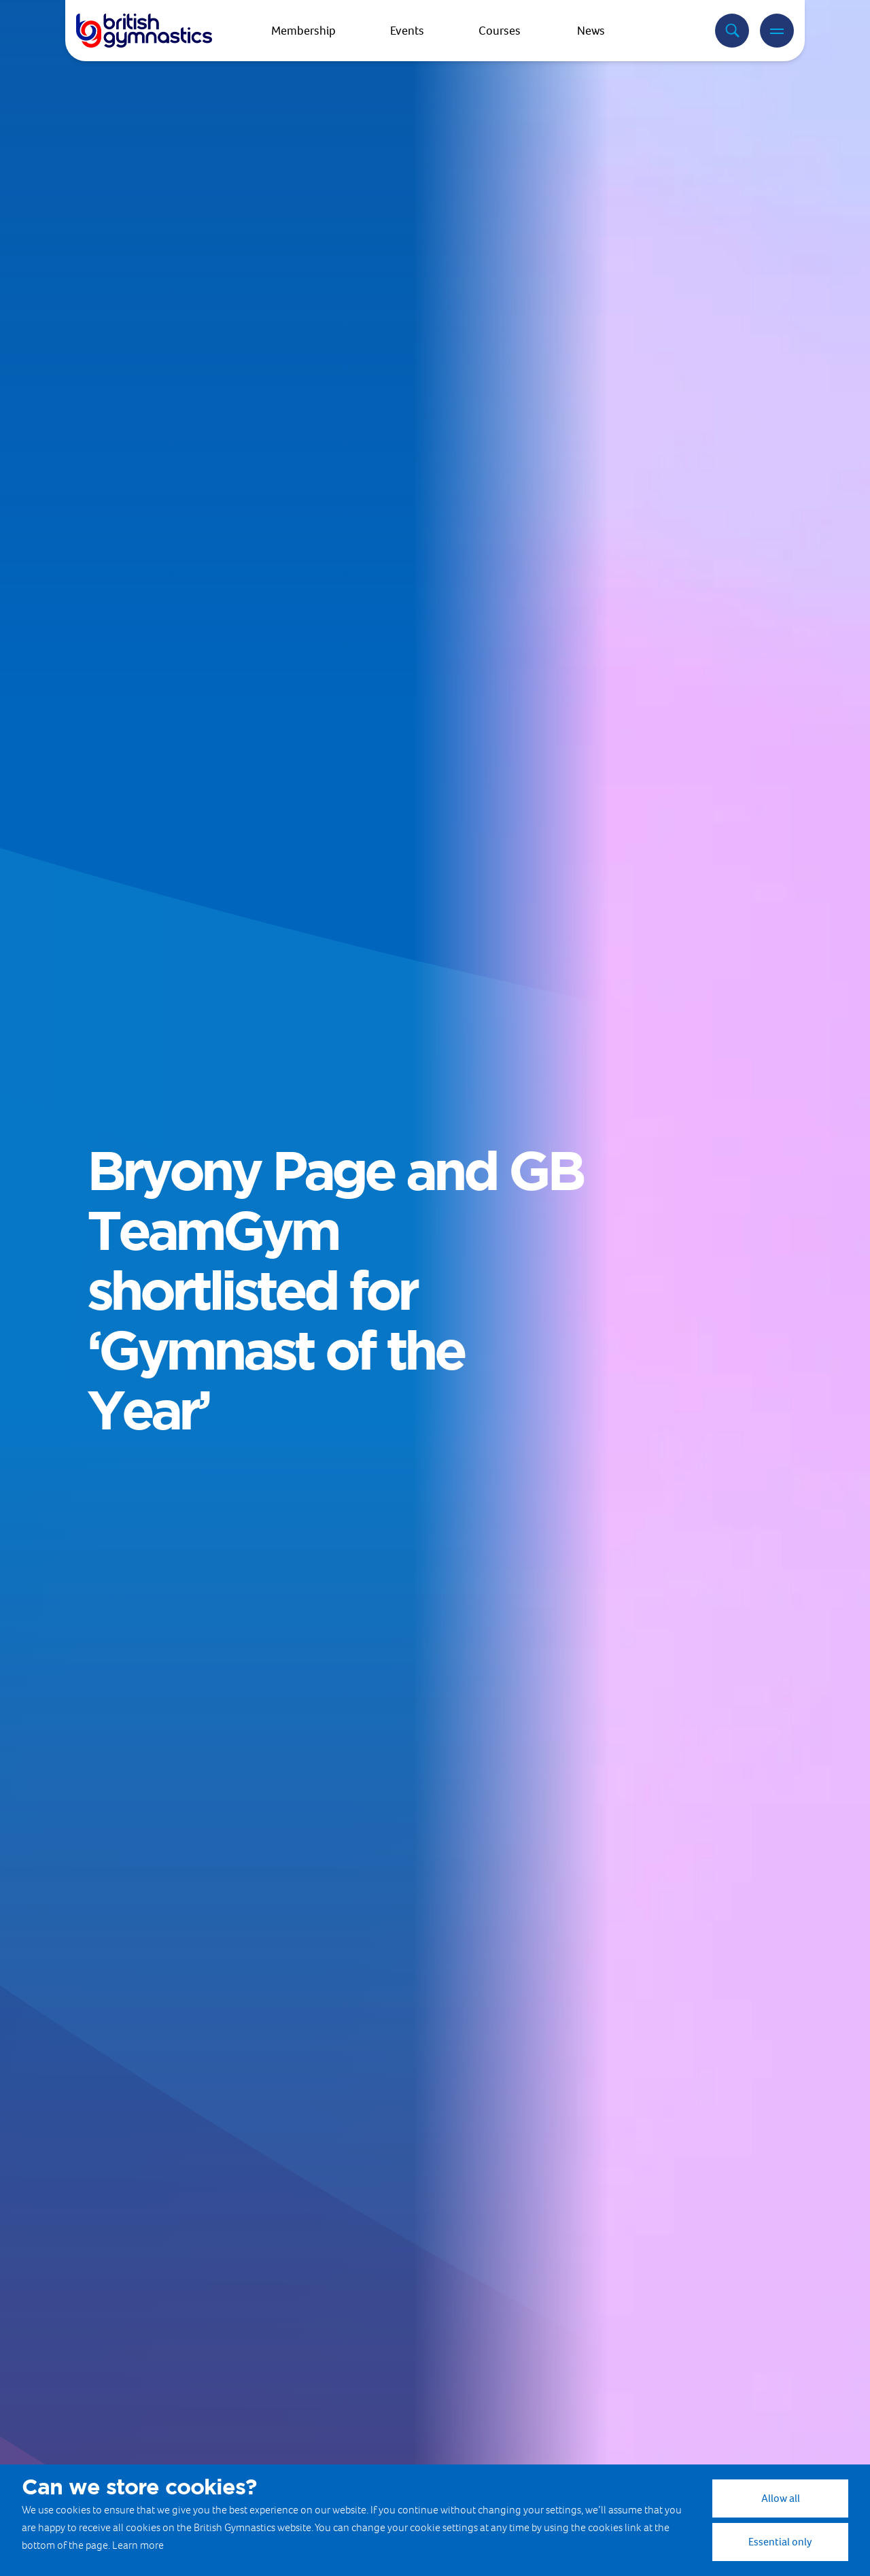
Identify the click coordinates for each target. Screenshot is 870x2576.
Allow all (780, 2498)
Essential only (780, 2542)
